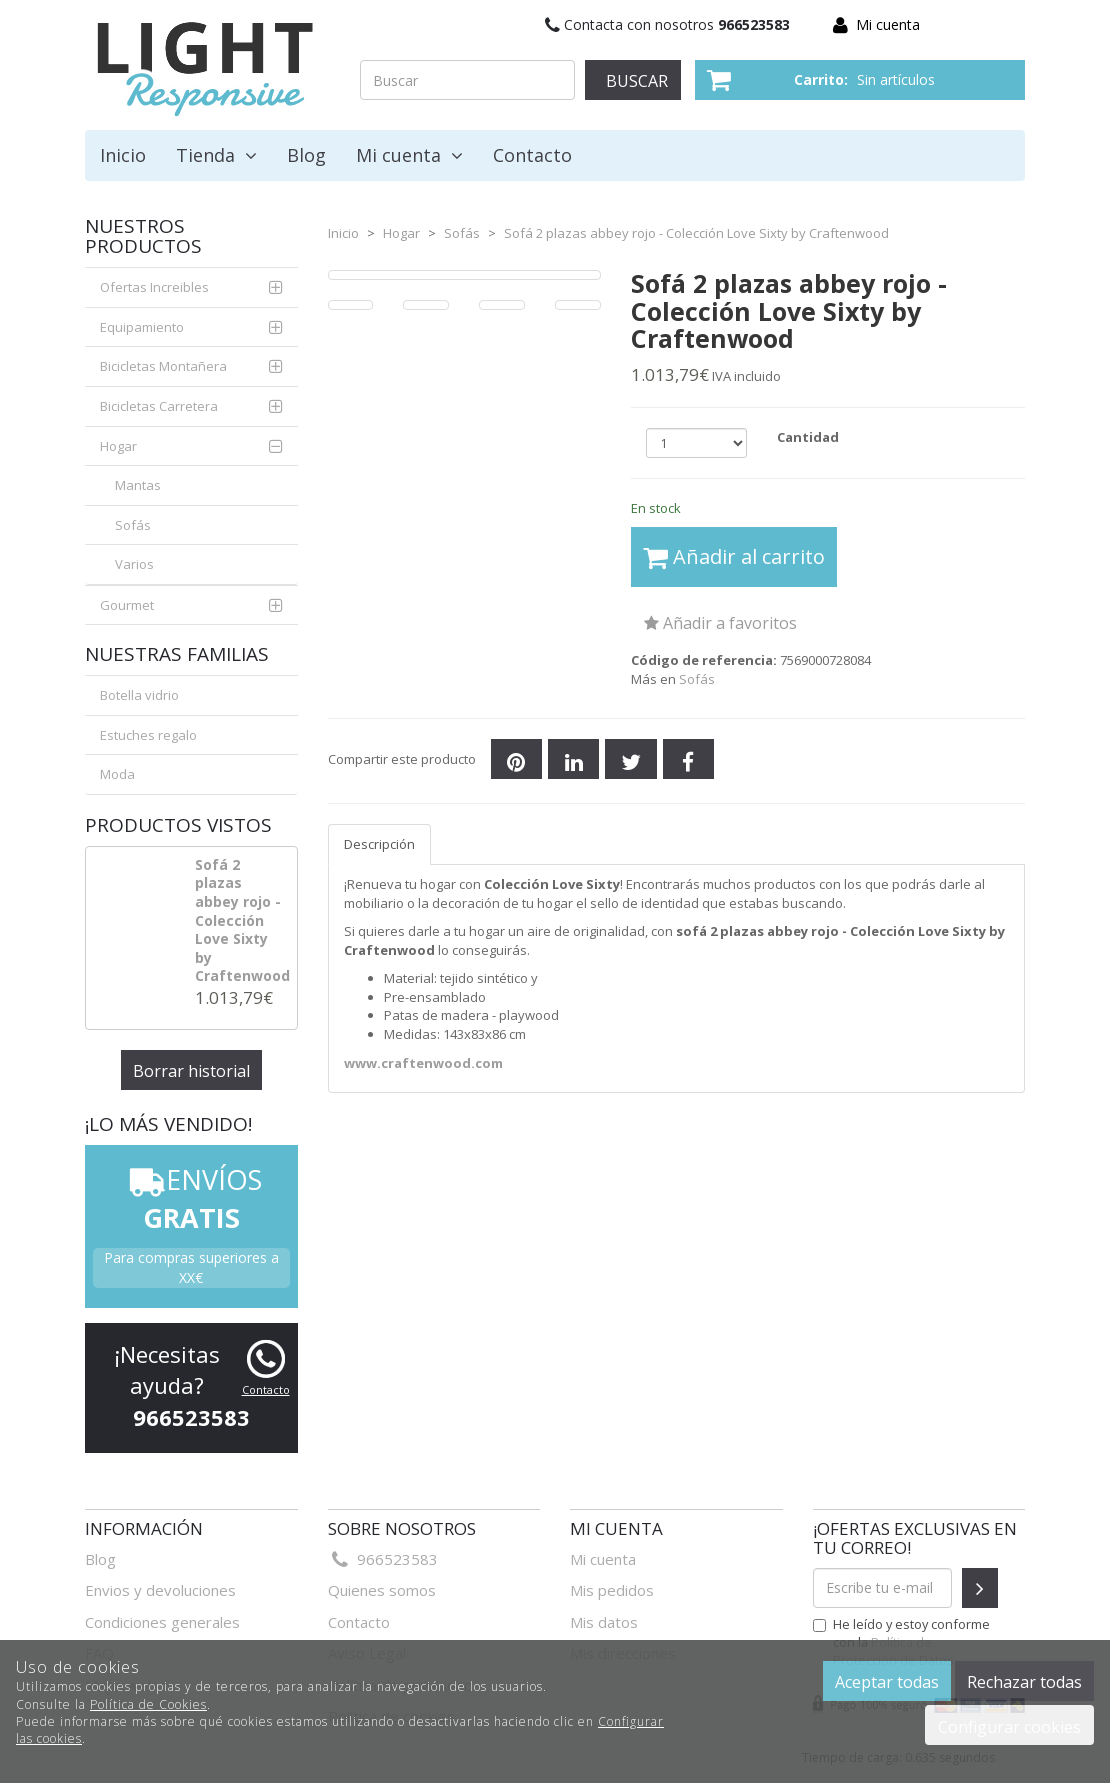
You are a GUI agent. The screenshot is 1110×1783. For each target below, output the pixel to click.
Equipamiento (142, 327)
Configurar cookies (1009, 1727)
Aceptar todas (887, 1682)
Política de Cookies (148, 1704)
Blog (306, 155)
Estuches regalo (148, 735)
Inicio (123, 155)
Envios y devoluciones (160, 1590)
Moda (117, 774)
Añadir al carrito (734, 556)
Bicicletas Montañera (163, 366)
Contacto (532, 155)
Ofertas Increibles (154, 287)
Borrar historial (191, 1071)
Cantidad (808, 437)
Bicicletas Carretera (159, 406)
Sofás (133, 525)
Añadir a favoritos (720, 623)
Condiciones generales (162, 1622)
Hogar (118, 446)
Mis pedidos (612, 1590)
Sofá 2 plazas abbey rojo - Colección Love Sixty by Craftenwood (242, 920)
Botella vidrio (139, 695)
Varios (134, 564)
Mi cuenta (888, 24)
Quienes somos (382, 1590)
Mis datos (604, 1622)
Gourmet (127, 605)
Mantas (138, 485)
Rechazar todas (1024, 1682)
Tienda (216, 155)
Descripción (379, 844)
